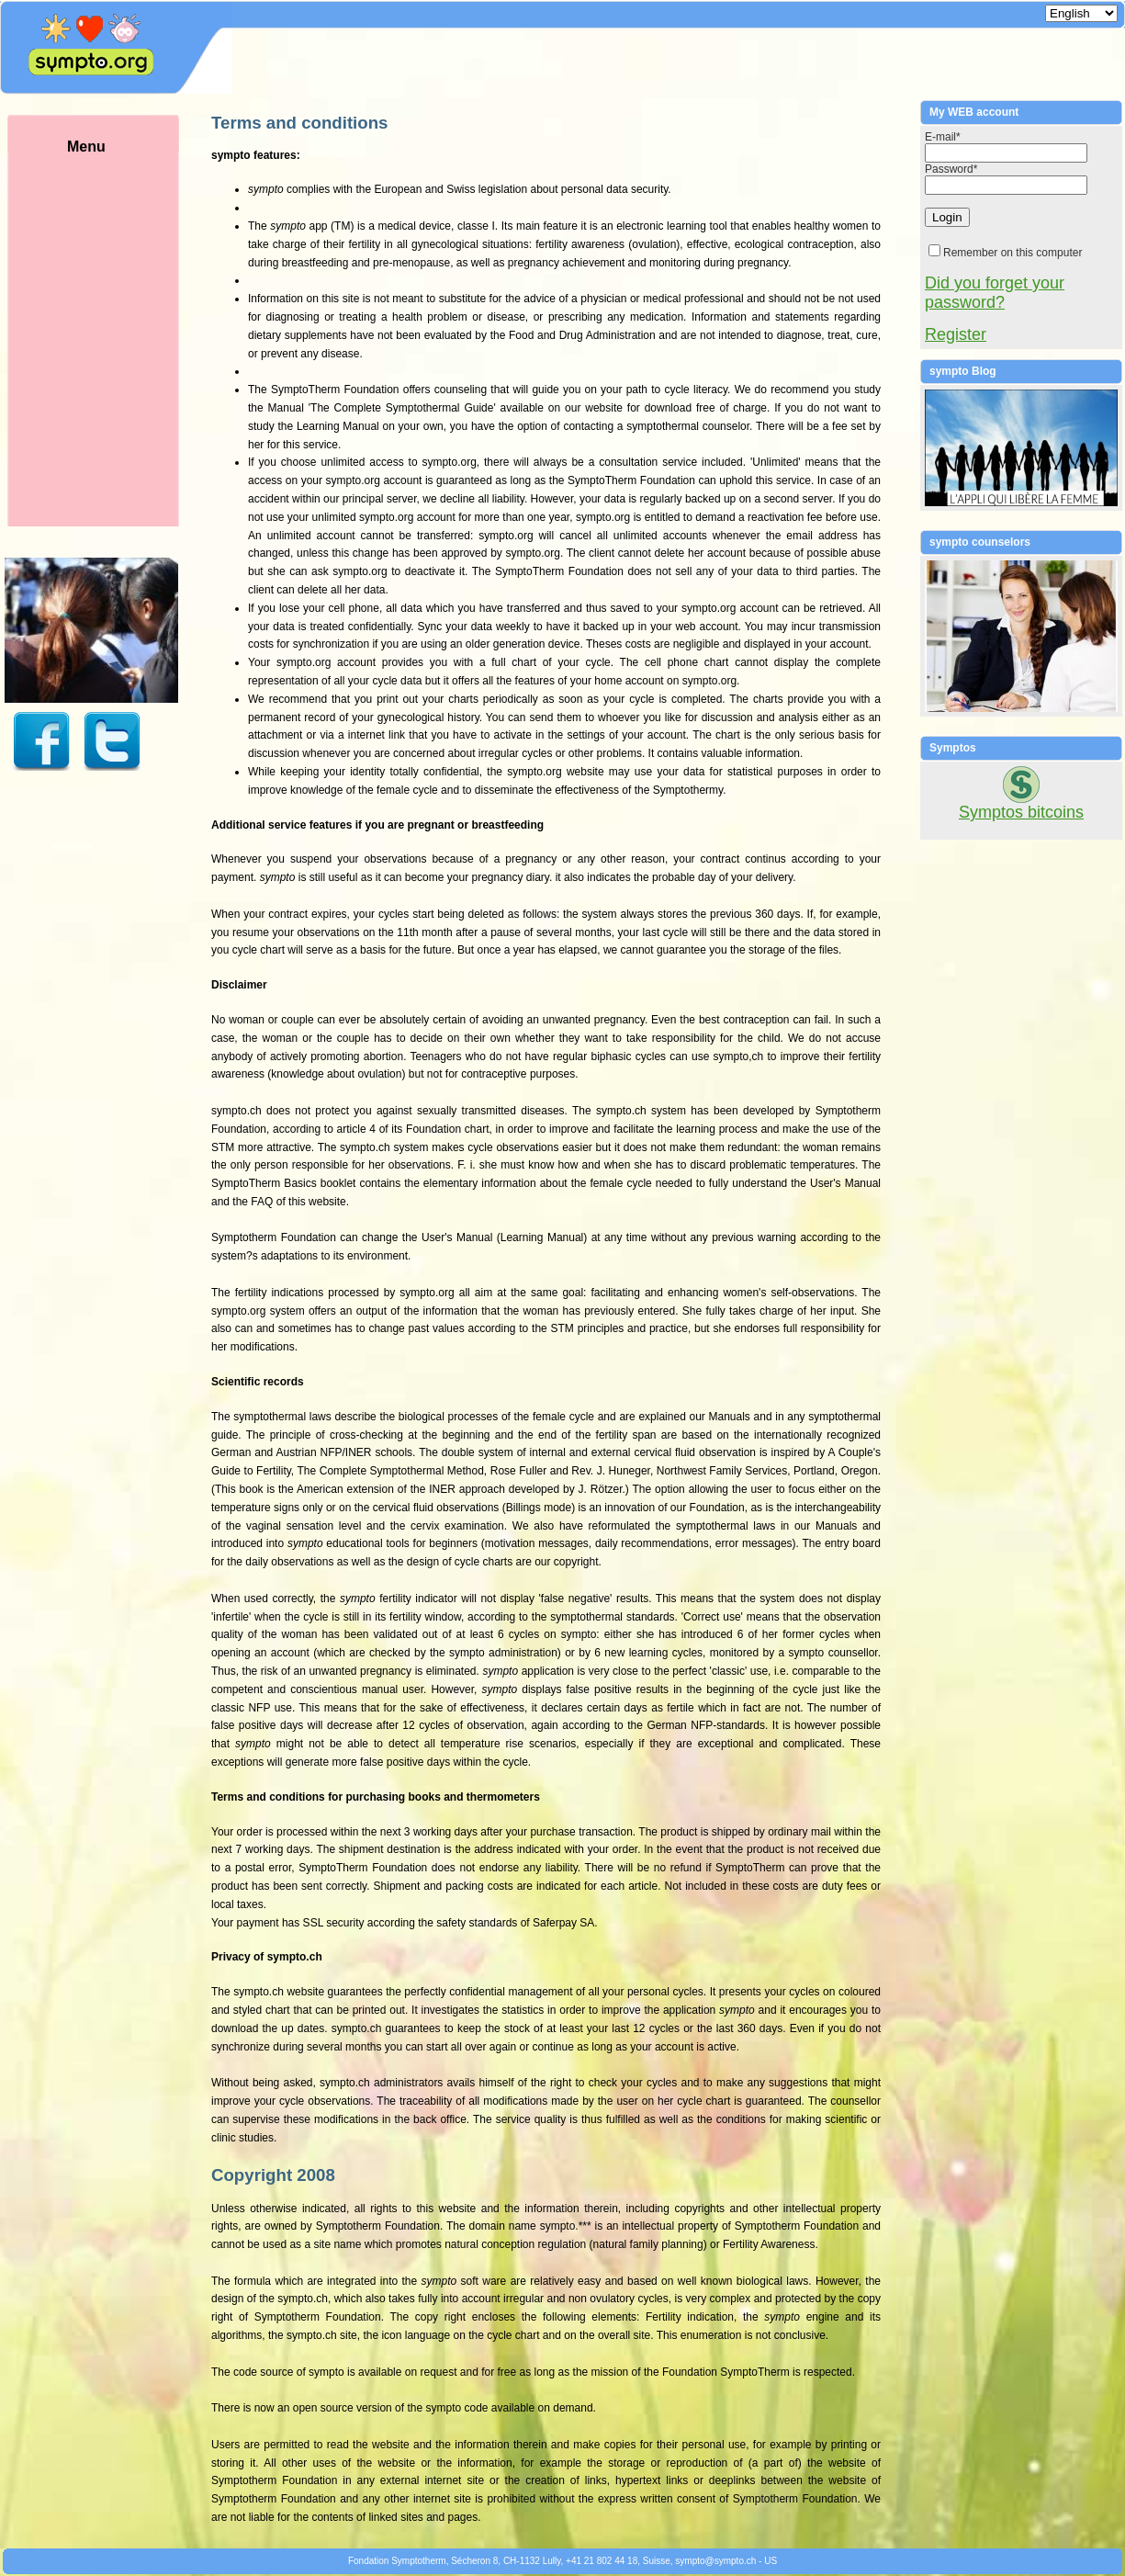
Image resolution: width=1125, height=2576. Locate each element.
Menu (115, 332)
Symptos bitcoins (1021, 812)
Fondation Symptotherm (397, 2561)
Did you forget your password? (994, 292)
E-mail (943, 136)
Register (955, 334)
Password (951, 169)
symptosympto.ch (715, 2561)
